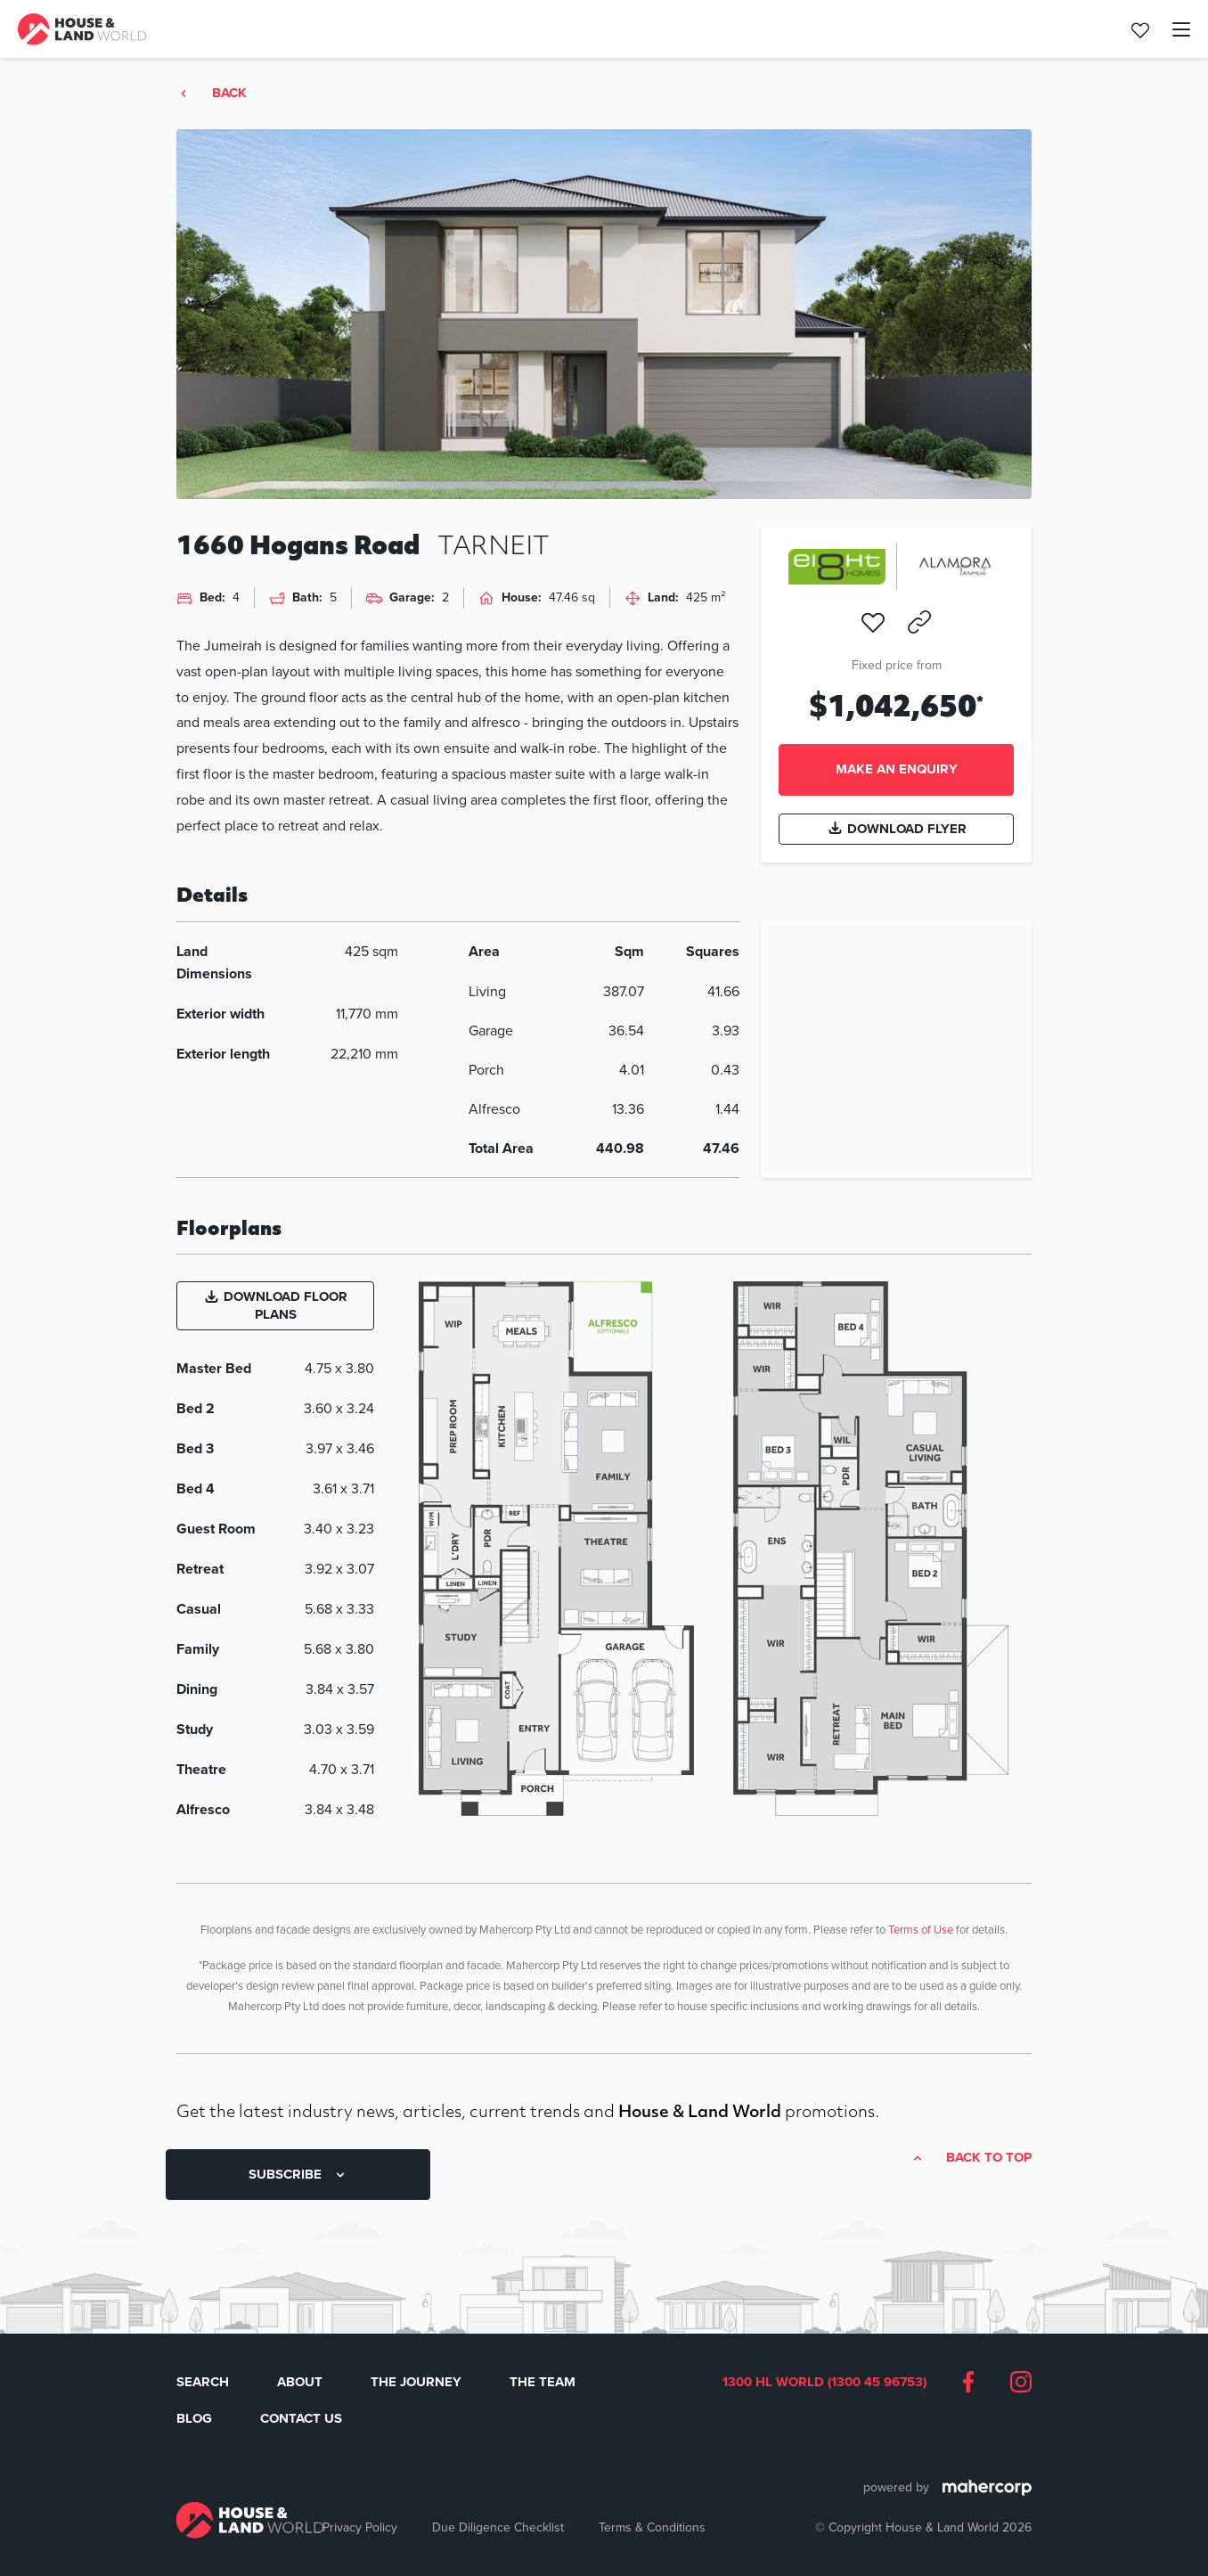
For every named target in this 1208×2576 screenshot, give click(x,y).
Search (202, 2382)
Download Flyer (897, 828)
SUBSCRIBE (298, 2174)
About (299, 2382)
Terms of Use (920, 1929)
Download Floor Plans (275, 1305)
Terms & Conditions (652, 2527)
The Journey (416, 2382)
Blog (194, 2418)
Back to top (989, 2158)
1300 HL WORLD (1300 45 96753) (824, 2383)
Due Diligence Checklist (498, 2527)
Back (229, 93)
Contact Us (301, 2418)
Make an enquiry (897, 769)
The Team (542, 2382)
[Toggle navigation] (1171, 29)
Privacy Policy (359, 2527)
